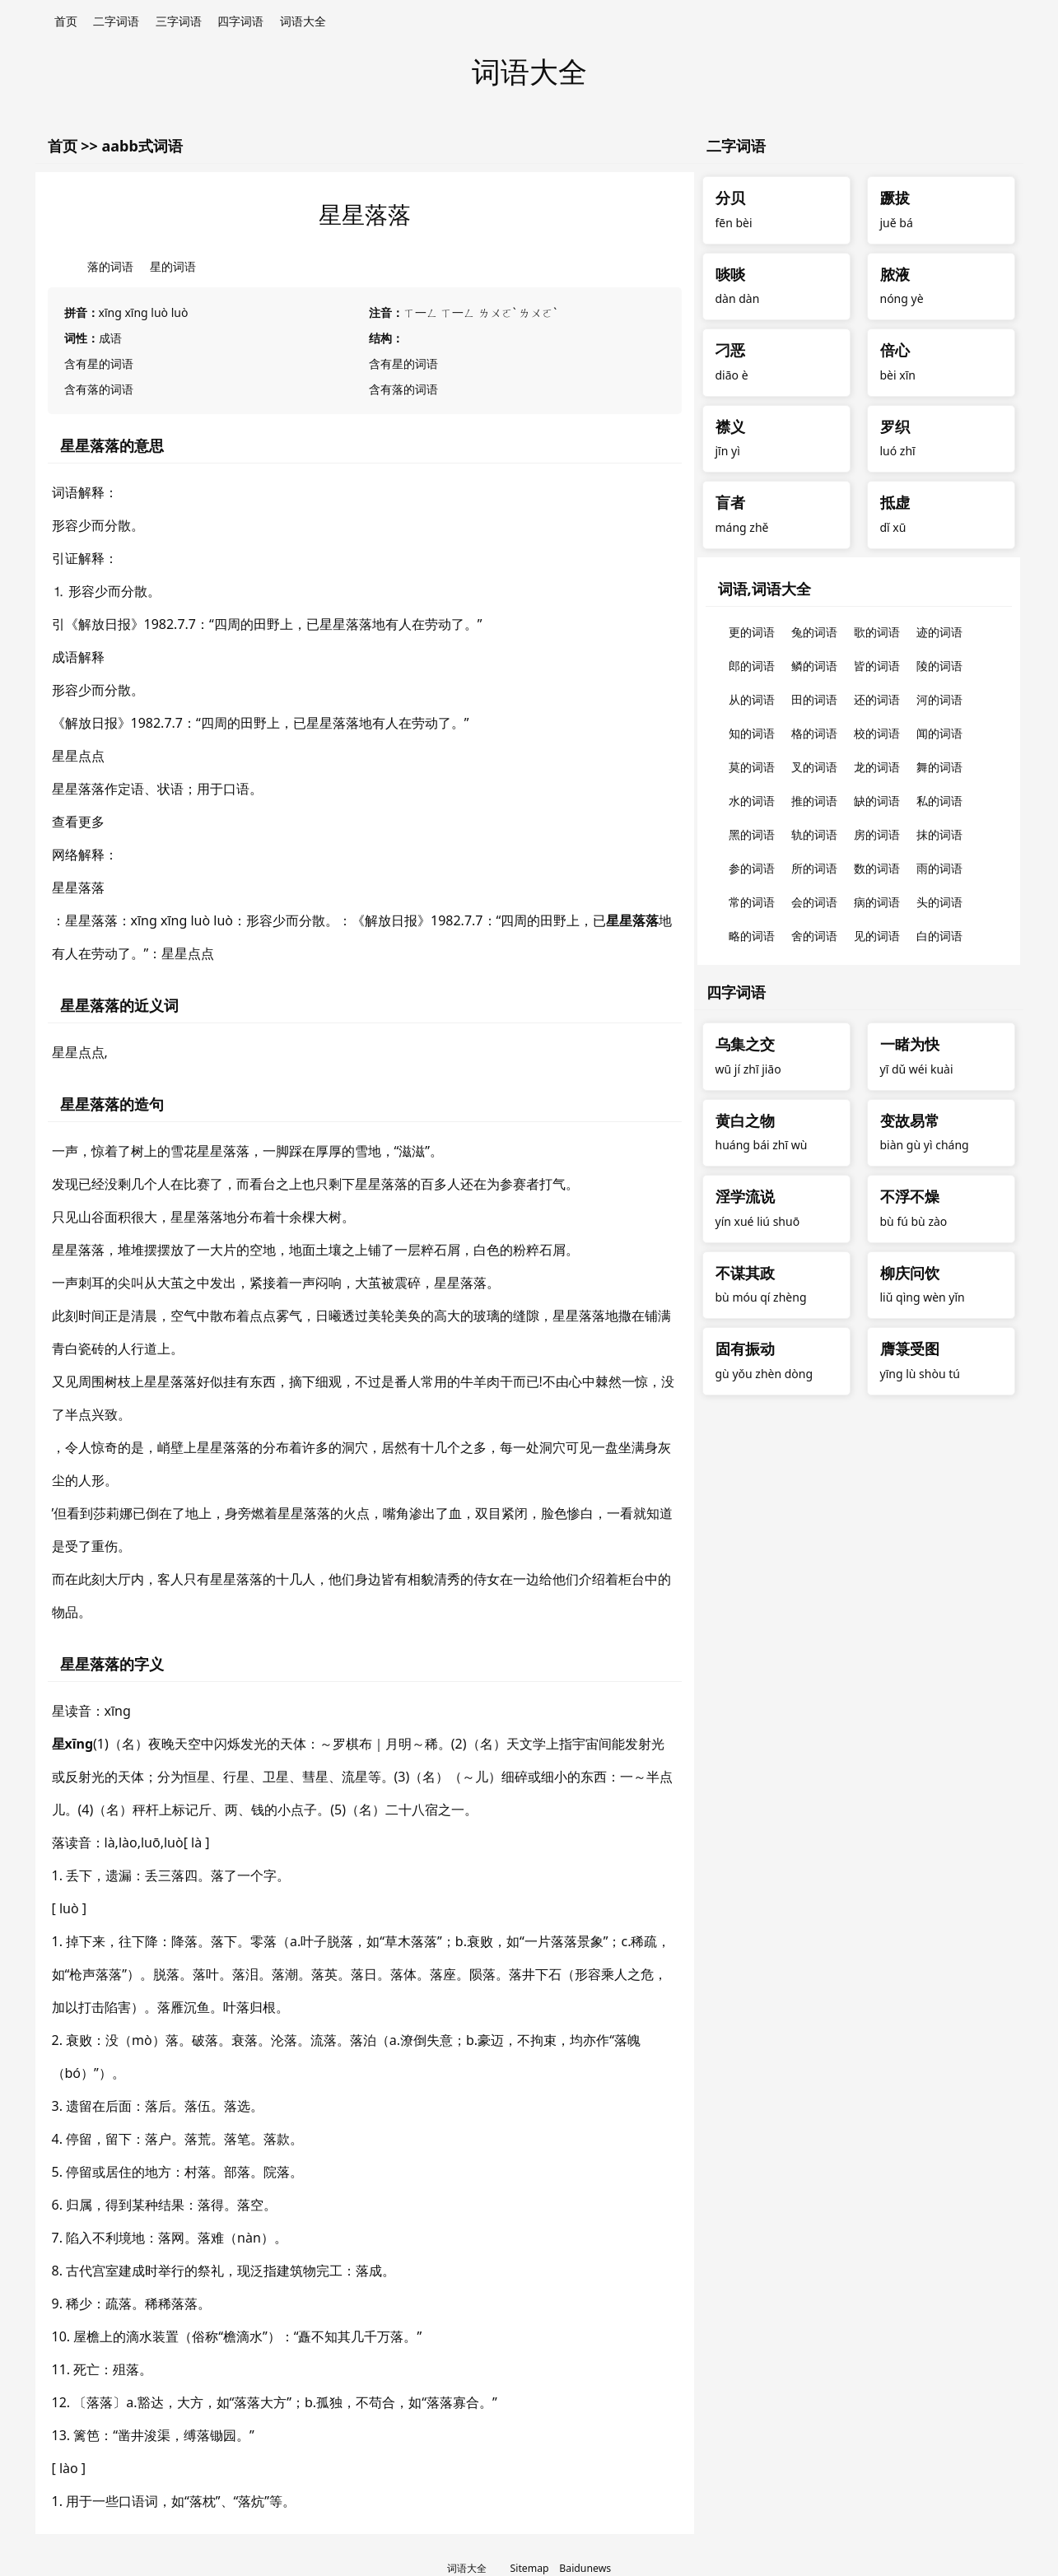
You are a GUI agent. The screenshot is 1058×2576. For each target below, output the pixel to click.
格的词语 (814, 733)
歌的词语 (877, 632)
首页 (65, 21)
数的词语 (877, 868)
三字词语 (179, 21)
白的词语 (939, 935)
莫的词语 (752, 767)
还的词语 (877, 699)
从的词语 (752, 699)
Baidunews (585, 2568)
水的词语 (752, 800)
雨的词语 (939, 868)
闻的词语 (939, 733)
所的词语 (814, 868)
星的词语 (173, 266)
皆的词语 (877, 665)
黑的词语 (752, 834)
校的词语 (877, 733)
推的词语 (814, 800)
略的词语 (752, 935)
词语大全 (303, 21)
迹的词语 (939, 632)
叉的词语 (814, 767)
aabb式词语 (141, 146)
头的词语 (939, 902)
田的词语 (814, 699)
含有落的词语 (98, 389)
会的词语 (814, 902)
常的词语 (752, 902)
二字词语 (116, 21)
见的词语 (877, 935)
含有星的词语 (98, 363)
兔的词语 (814, 632)
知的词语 (752, 733)
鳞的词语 (814, 665)
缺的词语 (877, 800)
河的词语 (939, 699)
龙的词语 (877, 767)
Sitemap (529, 2568)
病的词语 (877, 902)
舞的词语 (939, 767)
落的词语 (110, 266)
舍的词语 (814, 935)
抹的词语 (939, 834)
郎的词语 (752, 665)
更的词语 (752, 632)
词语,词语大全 (764, 589)
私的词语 (939, 800)
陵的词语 (939, 665)
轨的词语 (814, 834)
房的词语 (877, 834)
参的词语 (752, 868)
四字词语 (240, 21)
